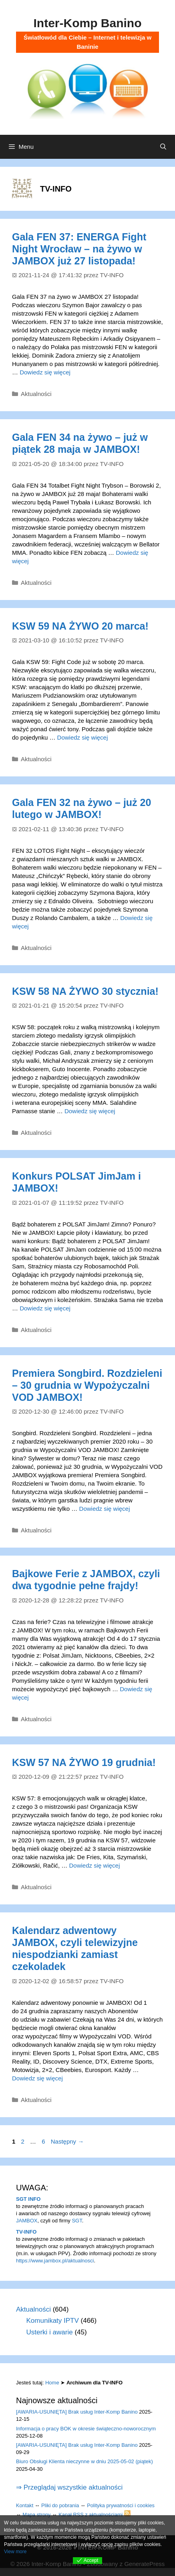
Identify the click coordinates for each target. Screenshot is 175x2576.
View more (15, 2551)
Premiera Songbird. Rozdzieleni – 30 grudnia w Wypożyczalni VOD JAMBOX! (87, 1385)
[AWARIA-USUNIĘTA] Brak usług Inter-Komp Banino (77, 2412)
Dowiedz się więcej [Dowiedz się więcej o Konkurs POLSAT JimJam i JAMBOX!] (45, 1308)
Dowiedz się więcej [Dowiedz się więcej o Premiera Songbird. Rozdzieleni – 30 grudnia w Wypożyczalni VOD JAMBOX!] (104, 1508)
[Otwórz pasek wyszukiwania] (163, 147)
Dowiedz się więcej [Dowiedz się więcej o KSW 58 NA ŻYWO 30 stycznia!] (89, 1111)
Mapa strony (36, 2515)
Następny (67, 2141)
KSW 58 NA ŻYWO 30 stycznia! (85, 991)
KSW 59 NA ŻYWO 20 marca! (80, 626)
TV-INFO (26, 2232)
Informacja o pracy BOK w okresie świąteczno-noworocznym (86, 2429)
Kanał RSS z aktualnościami (94, 2515)
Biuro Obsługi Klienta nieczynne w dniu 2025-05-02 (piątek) (84, 2461)
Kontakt (24, 2505)
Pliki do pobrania (60, 2505)
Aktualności (36, 393)
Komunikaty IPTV (52, 2320)
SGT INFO (28, 2199)
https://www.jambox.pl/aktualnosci (55, 2261)
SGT (77, 2221)
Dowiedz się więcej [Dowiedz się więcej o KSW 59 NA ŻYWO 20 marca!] (82, 737)
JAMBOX (26, 2221)
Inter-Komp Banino (88, 23)
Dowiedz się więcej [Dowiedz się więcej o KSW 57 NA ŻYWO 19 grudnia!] (94, 1865)
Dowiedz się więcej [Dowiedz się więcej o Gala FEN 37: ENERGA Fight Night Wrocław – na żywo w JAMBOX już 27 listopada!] (45, 372)
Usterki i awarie (49, 2332)
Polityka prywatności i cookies (121, 2505)
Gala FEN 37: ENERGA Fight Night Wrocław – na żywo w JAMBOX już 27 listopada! (79, 248)
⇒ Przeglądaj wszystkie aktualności (69, 2487)
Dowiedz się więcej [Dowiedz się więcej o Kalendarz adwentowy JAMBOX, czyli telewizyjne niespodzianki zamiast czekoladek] (37, 2078)
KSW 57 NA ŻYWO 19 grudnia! (84, 1762)
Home (52, 2383)
